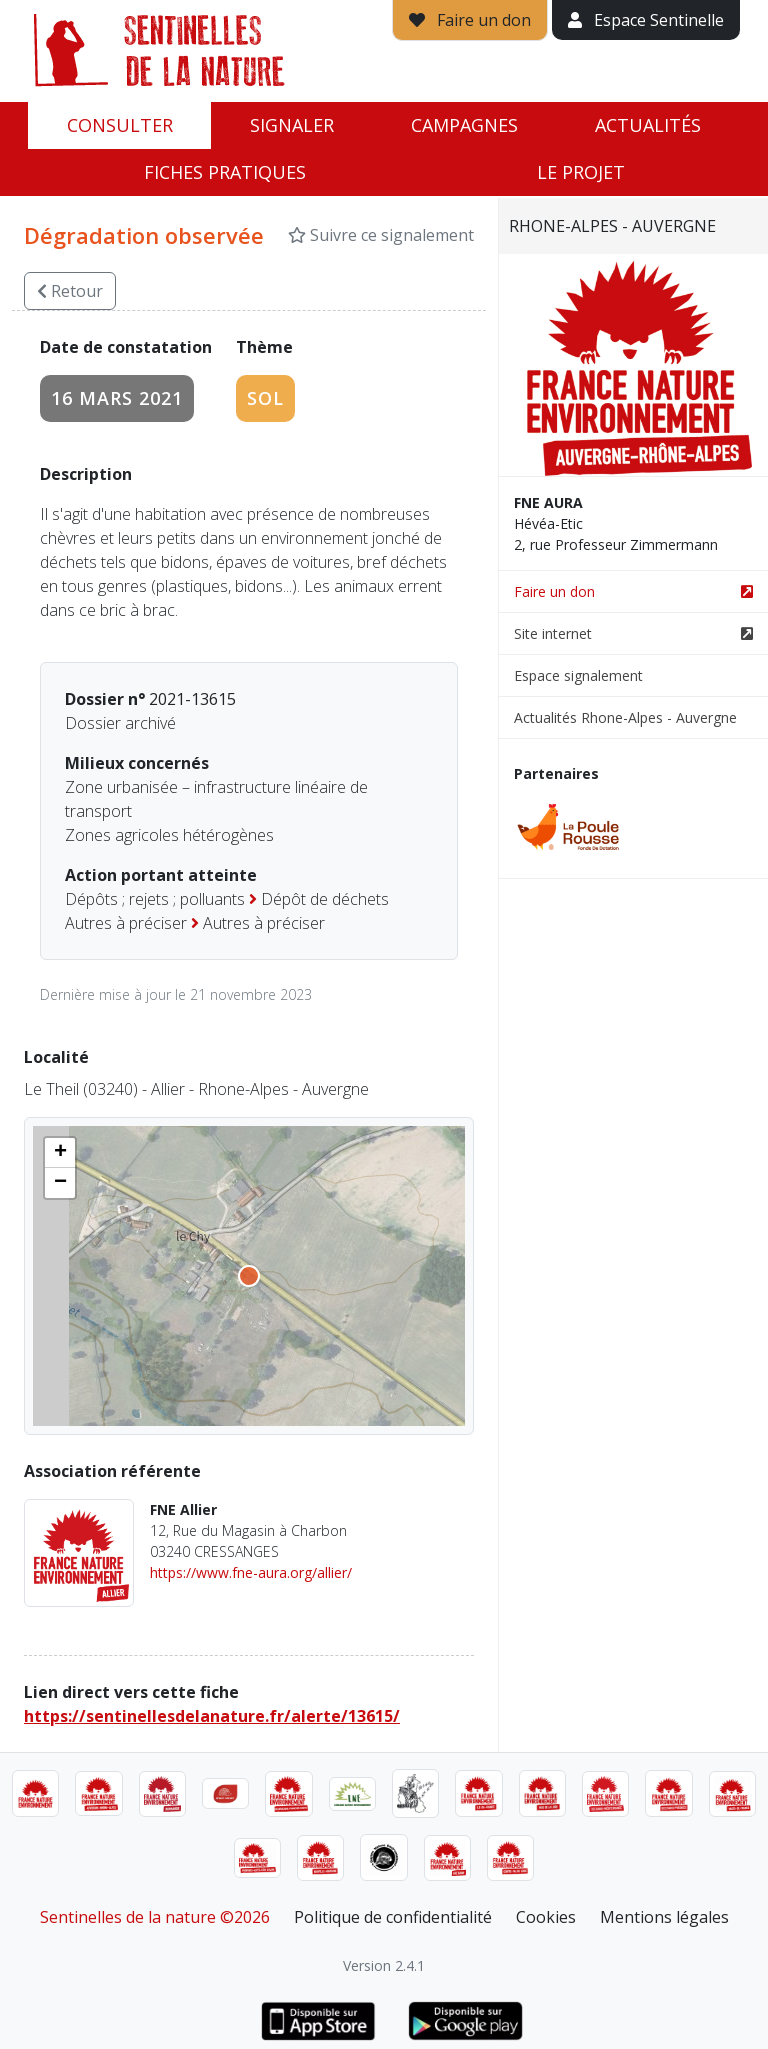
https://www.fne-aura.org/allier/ (251, 1572)
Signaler (292, 125)
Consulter (120, 125)
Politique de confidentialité (393, 1917)
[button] (60, 1153)
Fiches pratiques (225, 172)
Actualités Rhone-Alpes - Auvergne (625, 717)
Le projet (581, 172)
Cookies (546, 1917)
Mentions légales (664, 1917)
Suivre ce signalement (381, 235)
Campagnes (464, 125)
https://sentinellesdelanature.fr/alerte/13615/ (212, 1716)
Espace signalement (578, 675)
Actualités (648, 125)
